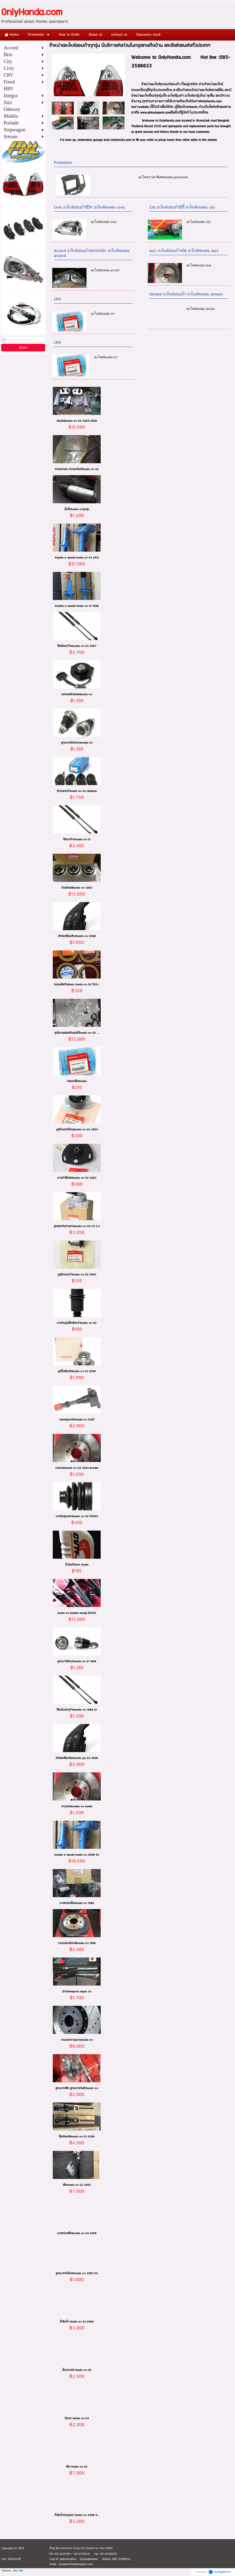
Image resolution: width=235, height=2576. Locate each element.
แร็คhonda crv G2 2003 (77, 2185)
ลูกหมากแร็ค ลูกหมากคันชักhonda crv (76, 2088)
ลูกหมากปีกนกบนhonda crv (77, 742)
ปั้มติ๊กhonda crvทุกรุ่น (76, 509)
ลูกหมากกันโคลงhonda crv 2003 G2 (77, 2273)
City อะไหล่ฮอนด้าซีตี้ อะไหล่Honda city (182, 207)
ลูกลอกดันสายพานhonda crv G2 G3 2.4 (77, 1226)
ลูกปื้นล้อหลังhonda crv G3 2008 (77, 1371)
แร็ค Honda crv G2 (76, 2466)
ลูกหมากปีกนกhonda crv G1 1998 (76, 1661)
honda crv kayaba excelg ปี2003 (76, 1613)
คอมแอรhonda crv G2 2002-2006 (76, 421)
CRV (57, 299)
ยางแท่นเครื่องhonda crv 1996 (77, 1903)
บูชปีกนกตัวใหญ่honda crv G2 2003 (77, 1129)
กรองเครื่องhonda (77, 1081)
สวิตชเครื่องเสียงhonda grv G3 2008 (77, 1758)
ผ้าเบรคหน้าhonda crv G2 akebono (77, 791)
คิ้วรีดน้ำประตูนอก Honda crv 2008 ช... (76, 2515)
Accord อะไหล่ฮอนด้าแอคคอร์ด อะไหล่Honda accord (91, 253)
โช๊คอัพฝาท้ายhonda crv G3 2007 (76, 646)
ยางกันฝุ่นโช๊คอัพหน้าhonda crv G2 (76, 1323)
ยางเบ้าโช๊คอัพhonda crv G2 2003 (76, 1178)
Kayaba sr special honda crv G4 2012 (77, 557)
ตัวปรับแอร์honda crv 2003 (76, 887)
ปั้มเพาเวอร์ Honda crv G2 (76, 2370)
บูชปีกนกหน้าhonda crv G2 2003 (77, 1274)
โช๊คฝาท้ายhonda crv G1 (76, 839)
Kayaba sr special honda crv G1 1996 (77, 606)
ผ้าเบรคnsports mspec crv (76, 1991)
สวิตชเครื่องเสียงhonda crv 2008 (77, 936)
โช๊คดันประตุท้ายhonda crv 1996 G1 (77, 1709)
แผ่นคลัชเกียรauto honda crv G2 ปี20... (77, 984)
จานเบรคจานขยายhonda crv (77, 2040)
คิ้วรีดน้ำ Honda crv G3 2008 (77, 2321)
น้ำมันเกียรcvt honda (76, 1564)
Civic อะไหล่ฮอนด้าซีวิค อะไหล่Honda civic (89, 207)
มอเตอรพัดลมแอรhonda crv (76, 694)
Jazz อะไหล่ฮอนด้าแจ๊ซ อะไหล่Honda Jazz (184, 250)
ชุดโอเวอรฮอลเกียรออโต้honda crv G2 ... (76, 1032)
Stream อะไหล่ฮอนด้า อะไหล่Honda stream (186, 294)
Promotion (63, 162)
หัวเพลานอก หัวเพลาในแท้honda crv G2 (77, 469)
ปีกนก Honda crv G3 (77, 2418)
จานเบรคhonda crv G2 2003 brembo (76, 1468)
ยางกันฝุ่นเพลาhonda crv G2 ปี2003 (77, 1516)
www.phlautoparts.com (155, 113)
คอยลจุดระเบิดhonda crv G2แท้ (76, 1419)
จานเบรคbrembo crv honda (76, 1806)
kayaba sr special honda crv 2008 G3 (76, 1854)
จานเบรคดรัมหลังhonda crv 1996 (77, 1943)
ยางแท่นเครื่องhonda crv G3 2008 (76, 2233)
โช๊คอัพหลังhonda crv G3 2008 (77, 2136)
